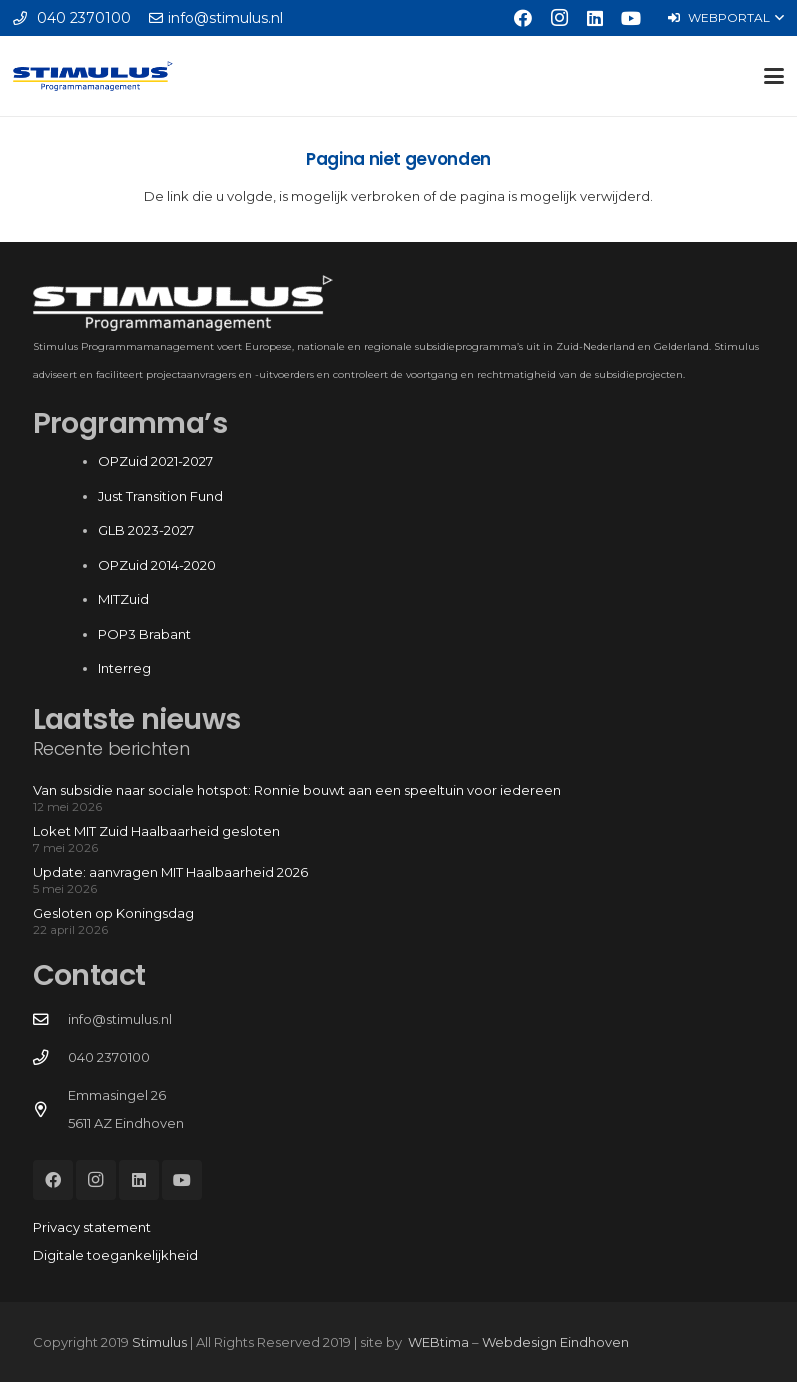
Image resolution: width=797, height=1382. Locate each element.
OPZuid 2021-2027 (155, 461)
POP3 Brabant (144, 634)
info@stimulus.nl (120, 1019)
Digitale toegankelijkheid (115, 1255)
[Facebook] (523, 18)
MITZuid (123, 599)
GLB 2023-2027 (146, 530)
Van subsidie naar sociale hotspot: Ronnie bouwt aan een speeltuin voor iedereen (297, 790)
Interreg (124, 668)
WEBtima (438, 1342)
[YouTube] (631, 18)
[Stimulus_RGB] (93, 76)
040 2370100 (109, 1057)
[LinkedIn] (595, 18)
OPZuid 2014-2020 (157, 565)
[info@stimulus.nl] (50, 1020)
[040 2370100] (50, 1058)
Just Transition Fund (162, 496)
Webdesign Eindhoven (555, 1342)
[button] (725, 18)
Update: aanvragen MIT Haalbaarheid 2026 (170, 872)
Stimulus (159, 1342)
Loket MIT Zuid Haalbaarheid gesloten (156, 831)
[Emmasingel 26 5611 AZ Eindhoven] (50, 1110)
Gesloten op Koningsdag (113, 913)
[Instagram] (559, 18)
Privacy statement (92, 1227)
